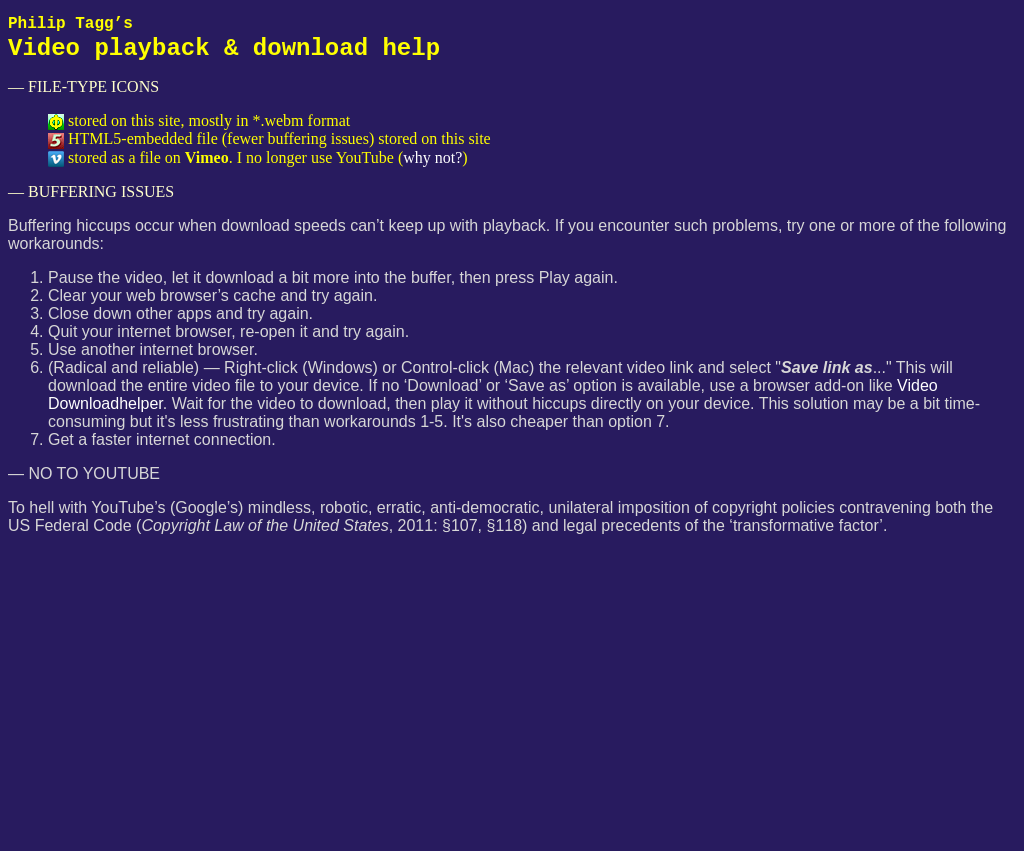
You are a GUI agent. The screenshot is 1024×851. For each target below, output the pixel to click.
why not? (432, 157)
